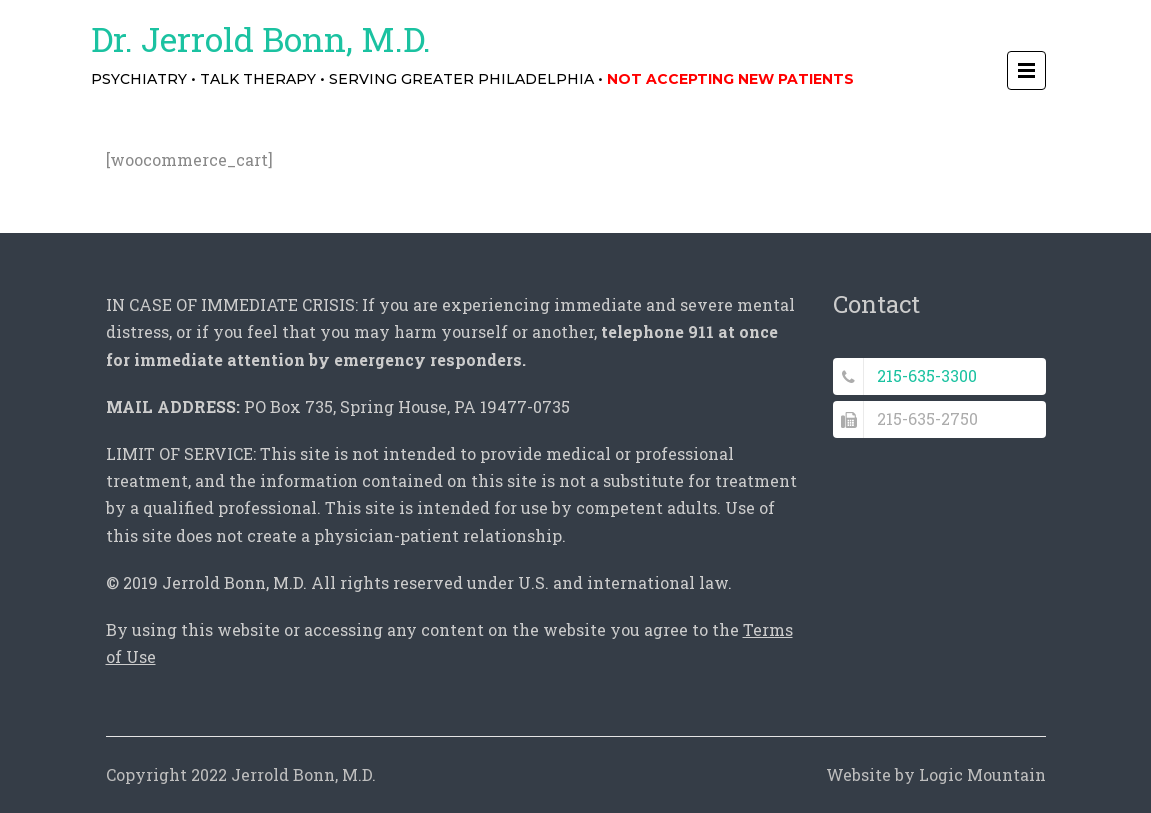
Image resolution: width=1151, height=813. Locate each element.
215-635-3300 (927, 375)
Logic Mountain (982, 774)
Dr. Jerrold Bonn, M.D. (261, 38)
